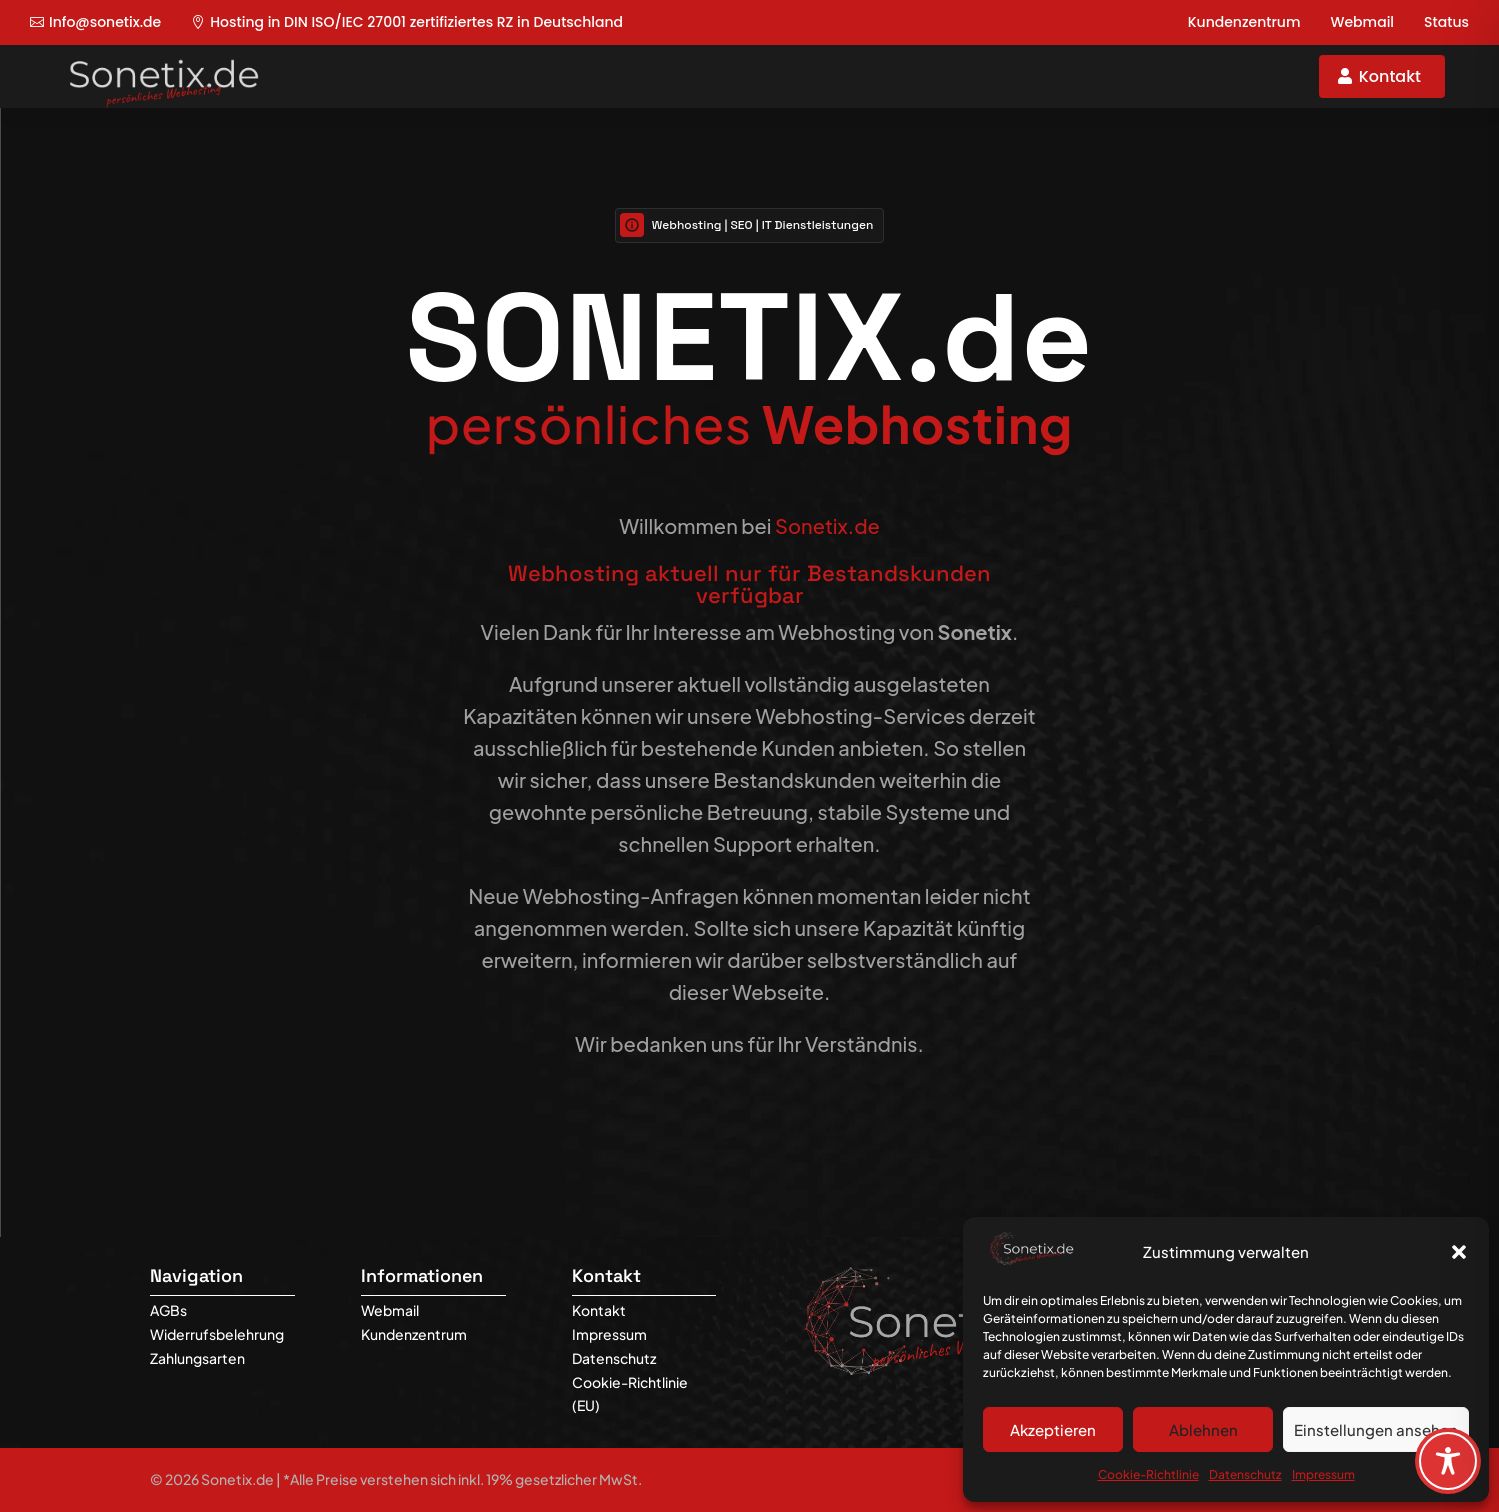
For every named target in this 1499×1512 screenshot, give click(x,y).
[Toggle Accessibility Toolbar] (1448, 1461)
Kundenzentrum (1244, 22)
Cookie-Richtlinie (1148, 1474)
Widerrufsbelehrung (217, 1334)
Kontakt (1390, 76)
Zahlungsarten (197, 1358)
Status (1446, 22)
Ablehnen (1203, 1429)
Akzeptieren (1053, 1429)
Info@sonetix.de (105, 22)
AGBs (168, 1310)
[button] (1459, 1252)
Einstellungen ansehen (1376, 1429)
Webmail (1362, 22)
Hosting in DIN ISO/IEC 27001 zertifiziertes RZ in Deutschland (416, 22)
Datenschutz (1245, 1474)
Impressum (1323, 1474)
